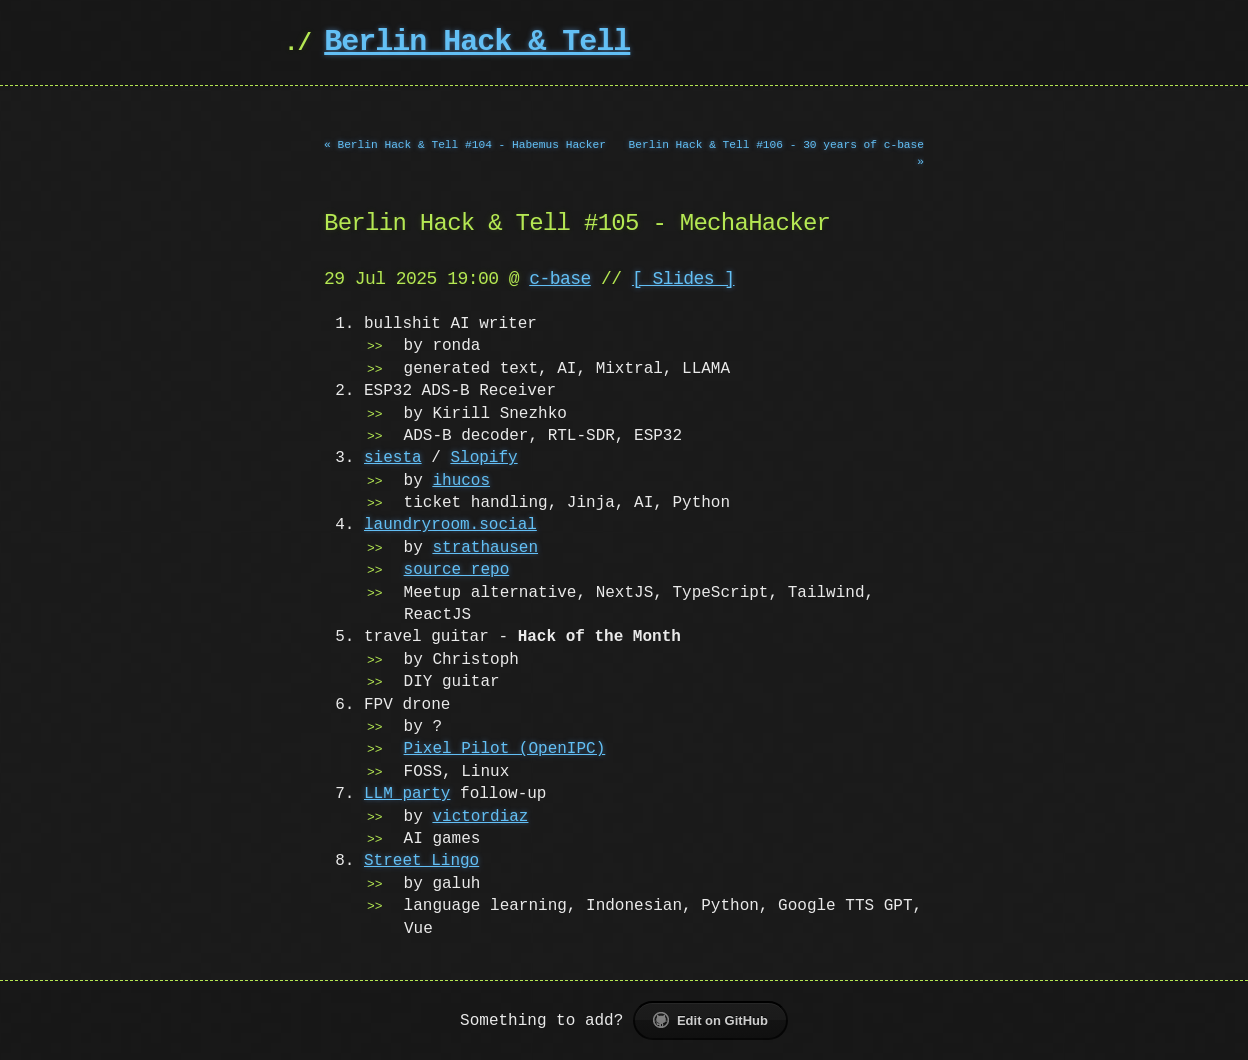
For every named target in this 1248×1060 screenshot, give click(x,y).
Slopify (483, 458)
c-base (560, 279)
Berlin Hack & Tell (477, 42)
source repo (457, 570)
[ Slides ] (683, 279)
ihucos (461, 481)
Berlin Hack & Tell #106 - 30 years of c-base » (776, 153)
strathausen (485, 548)
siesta (393, 458)
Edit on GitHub (710, 1020)
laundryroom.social (450, 525)
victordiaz (480, 817)
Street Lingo (421, 861)
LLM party (407, 794)
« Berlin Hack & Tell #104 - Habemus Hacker (465, 144)
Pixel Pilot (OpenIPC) (505, 749)
